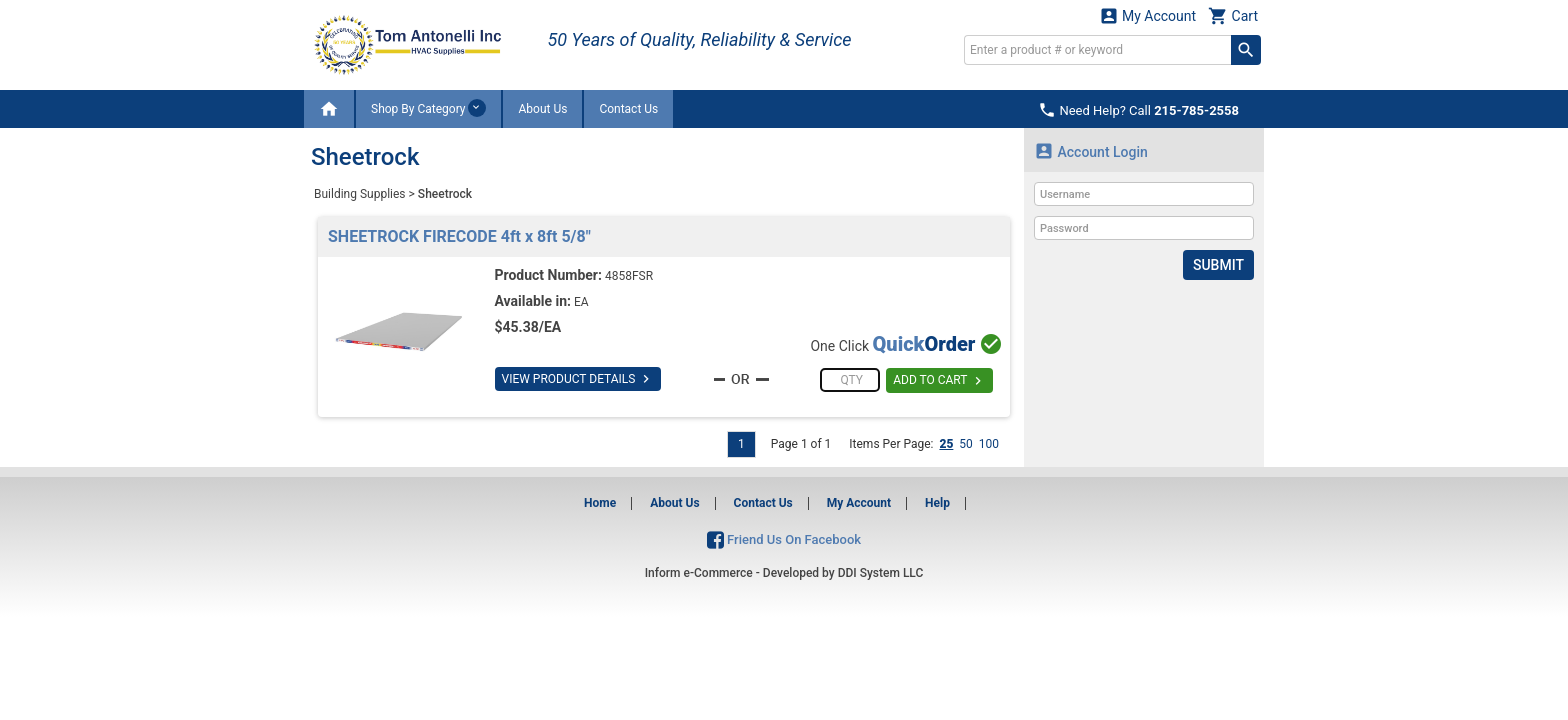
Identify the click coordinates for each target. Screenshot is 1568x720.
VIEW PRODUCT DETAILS (578, 379)
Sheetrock (445, 194)
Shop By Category (428, 108)
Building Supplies (360, 194)
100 (989, 444)
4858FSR (629, 276)
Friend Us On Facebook (784, 539)
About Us (542, 109)
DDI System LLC (881, 573)
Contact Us (628, 109)
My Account (1148, 15)
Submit (1218, 265)
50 (966, 444)
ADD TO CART (939, 381)
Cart (1233, 15)
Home (600, 503)
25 (946, 444)
